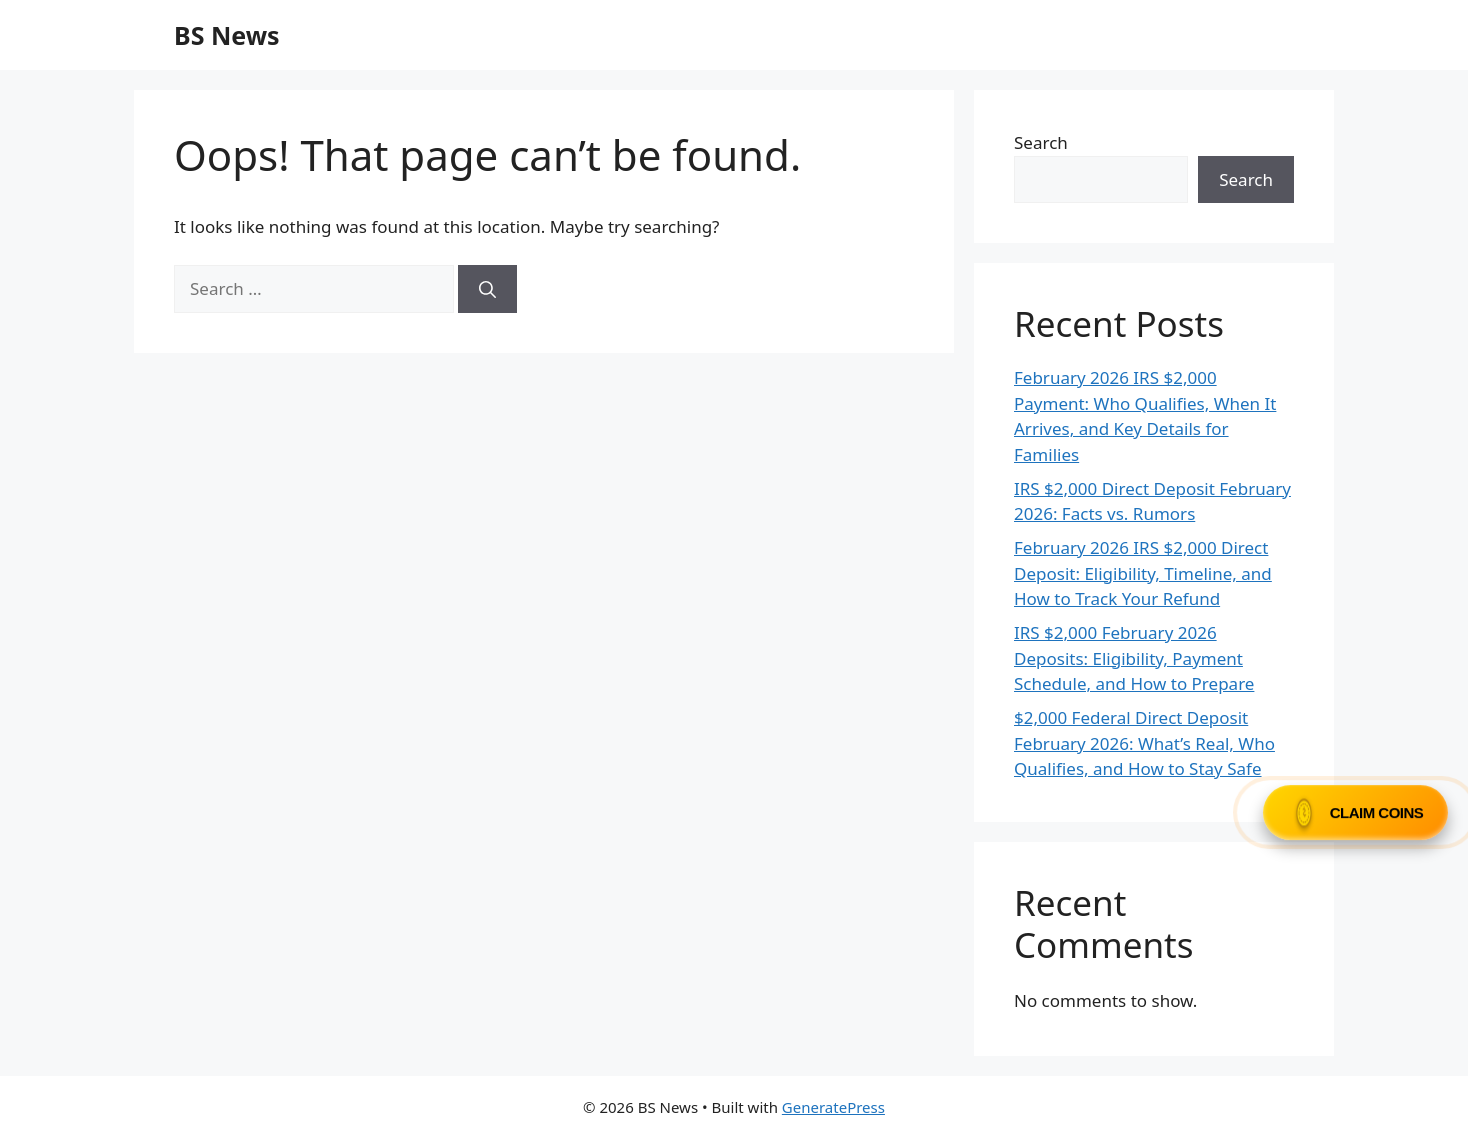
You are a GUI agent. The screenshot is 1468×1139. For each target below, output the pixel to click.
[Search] (487, 289)
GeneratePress (833, 1107)
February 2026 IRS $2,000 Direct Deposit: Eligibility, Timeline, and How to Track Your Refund (1143, 573)
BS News (227, 35)
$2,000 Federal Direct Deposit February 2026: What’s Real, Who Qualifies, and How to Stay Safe (1144, 743)
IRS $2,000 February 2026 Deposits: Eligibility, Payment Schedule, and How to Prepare (1134, 658)
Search (1041, 142)
